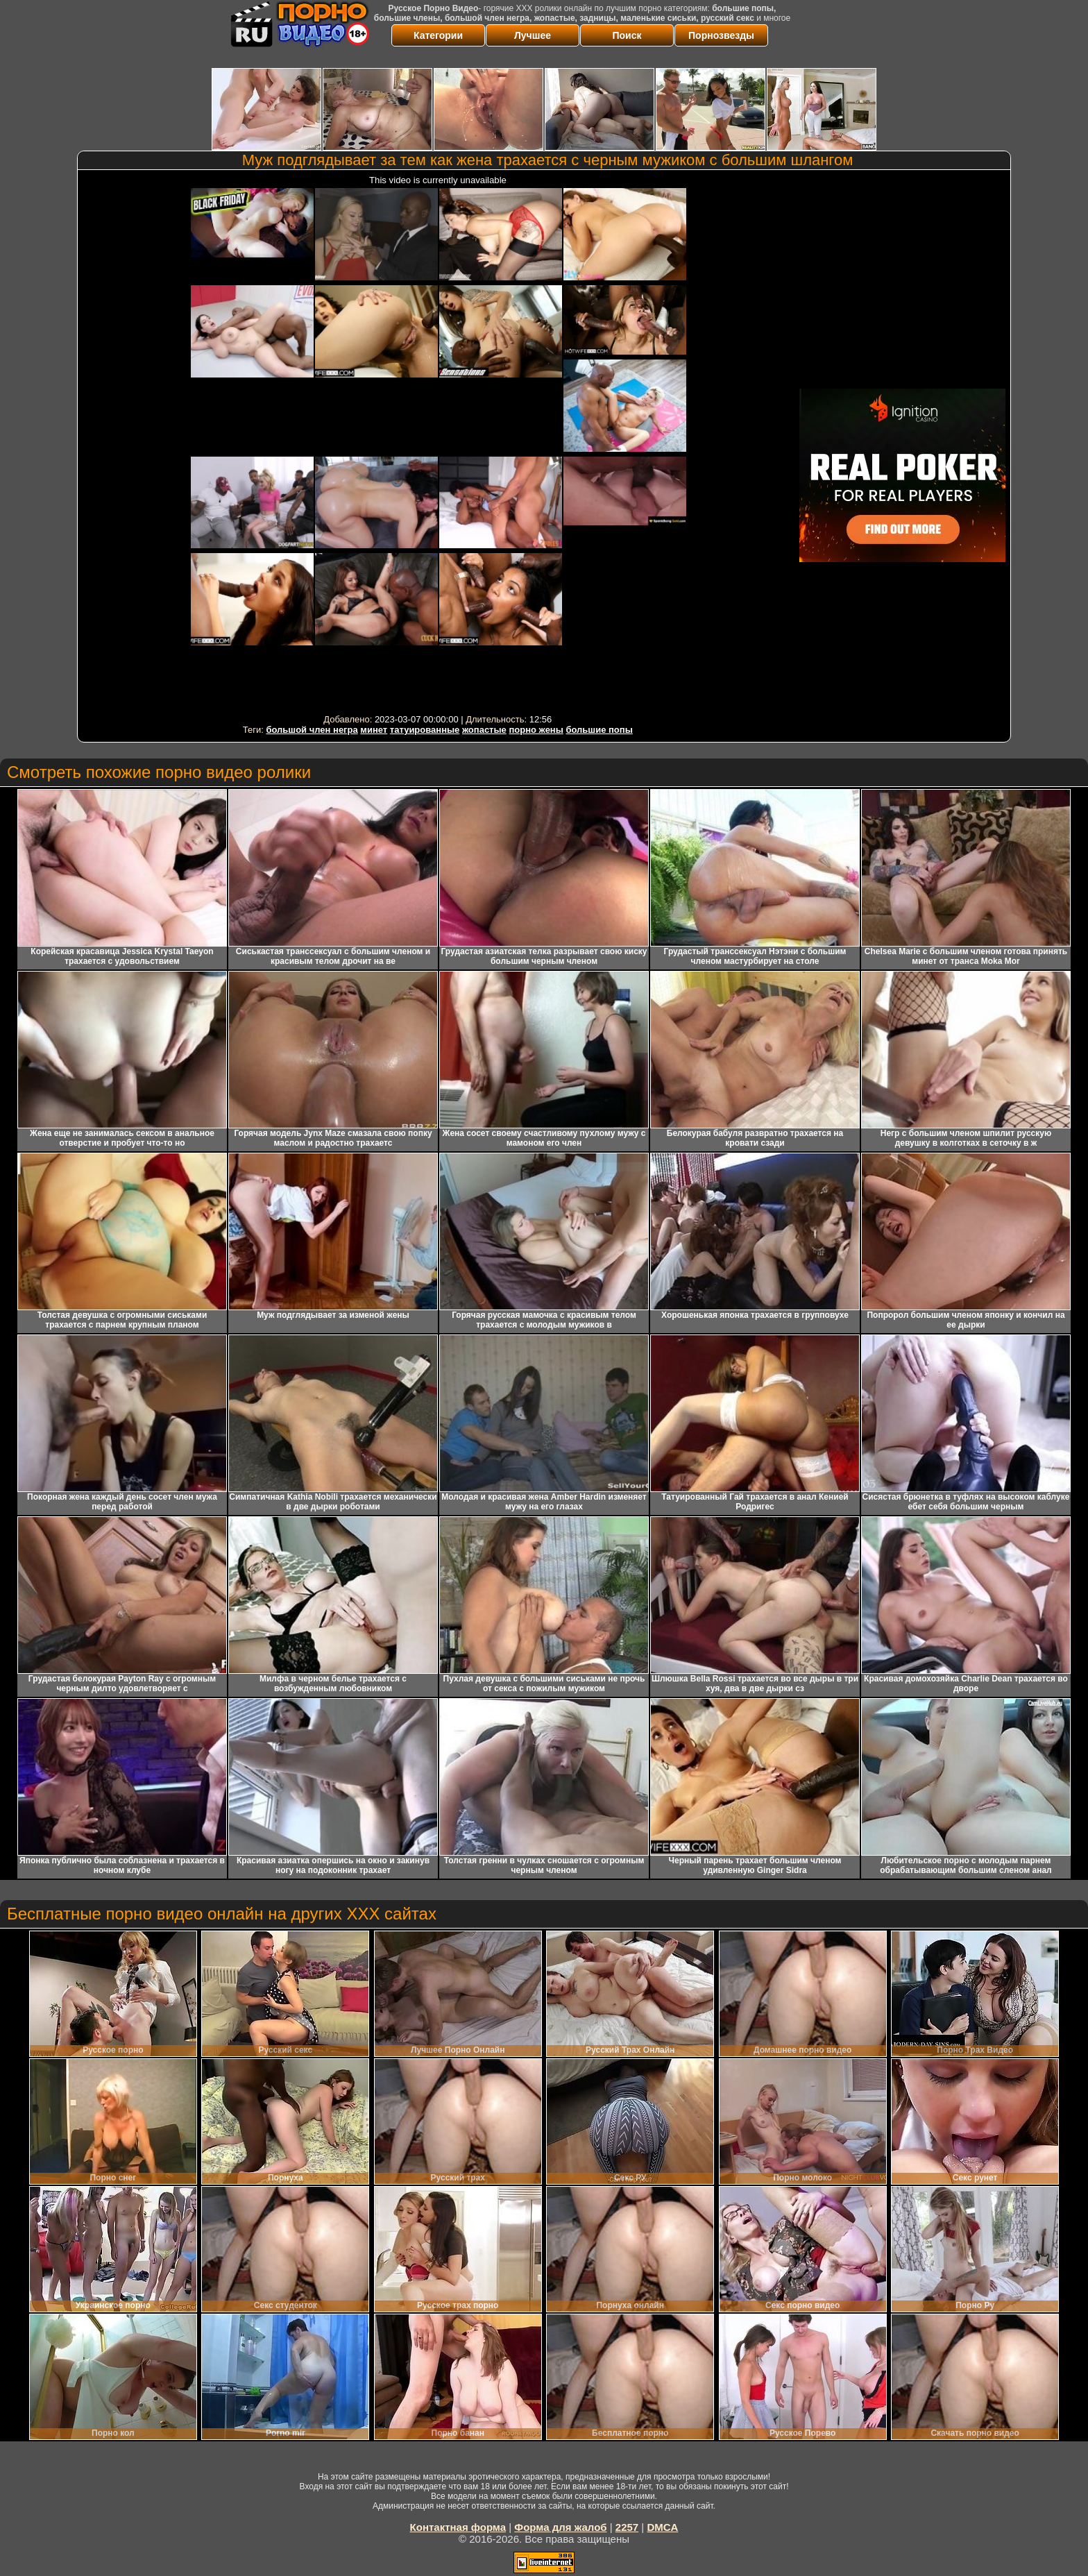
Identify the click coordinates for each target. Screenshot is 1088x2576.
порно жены (536, 729)
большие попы (599, 729)
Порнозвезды (721, 35)
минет (373, 729)
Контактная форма (458, 2527)
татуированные (424, 729)
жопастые (484, 729)
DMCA (662, 2527)
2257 (626, 2527)
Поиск (626, 35)
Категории (438, 35)
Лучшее (532, 35)
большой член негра (311, 729)
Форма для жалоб (560, 2527)
